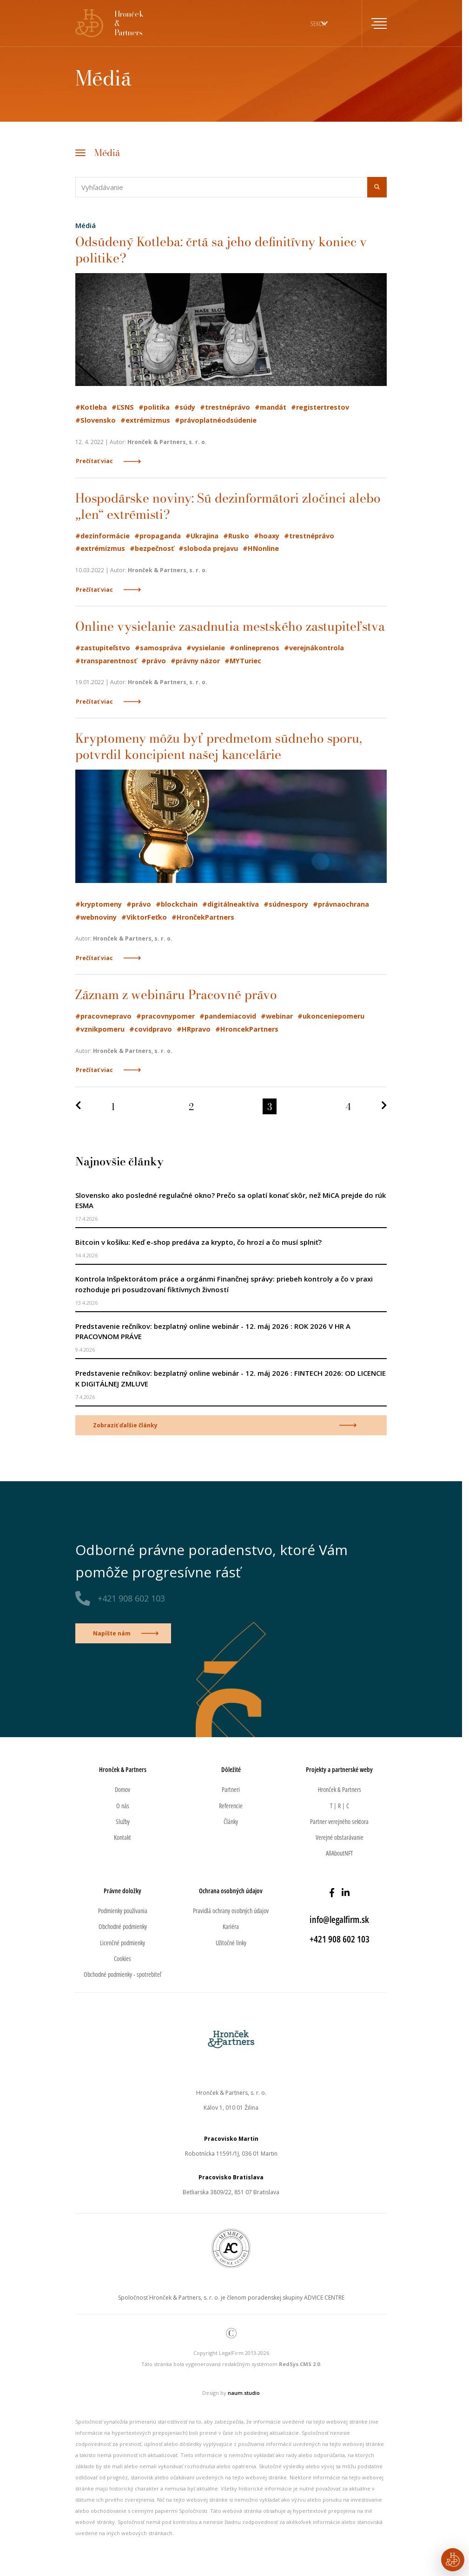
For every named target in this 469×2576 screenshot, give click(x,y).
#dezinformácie (102, 535)
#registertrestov (320, 407)
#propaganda (157, 535)
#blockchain (177, 904)
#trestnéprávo (225, 407)
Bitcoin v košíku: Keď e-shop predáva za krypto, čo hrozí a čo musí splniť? (198, 1242)
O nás (122, 1805)
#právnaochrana (341, 904)
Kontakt (122, 1837)
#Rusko (236, 535)
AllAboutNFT (339, 1853)
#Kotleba (91, 407)
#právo (153, 660)
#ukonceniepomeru (330, 1016)
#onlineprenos (254, 647)
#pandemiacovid (227, 1016)
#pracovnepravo (103, 1016)
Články (231, 1821)
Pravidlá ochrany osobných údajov (231, 1910)
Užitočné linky (231, 1942)
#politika (154, 407)
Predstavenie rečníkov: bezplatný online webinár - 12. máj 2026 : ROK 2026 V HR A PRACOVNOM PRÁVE (212, 1331)
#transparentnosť (106, 660)
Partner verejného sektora (339, 1821)
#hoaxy (266, 535)
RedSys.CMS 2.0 (299, 2363)
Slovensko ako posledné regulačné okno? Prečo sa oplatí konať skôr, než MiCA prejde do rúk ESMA (230, 1200)
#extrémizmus (145, 420)
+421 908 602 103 (131, 1598)
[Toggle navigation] (374, 23)
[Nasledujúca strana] (384, 1106)
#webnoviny (96, 917)
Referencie (231, 1805)
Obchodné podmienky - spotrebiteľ (122, 1974)
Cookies (122, 1958)
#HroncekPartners (246, 1029)
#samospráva (158, 647)
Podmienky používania (122, 1910)
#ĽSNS (123, 407)
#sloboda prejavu (208, 548)
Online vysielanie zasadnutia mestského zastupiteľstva (230, 625)
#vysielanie (205, 647)
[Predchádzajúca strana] (78, 1106)
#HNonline (261, 548)
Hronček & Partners (339, 1789)
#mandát (270, 407)
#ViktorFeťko (144, 917)
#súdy (184, 407)
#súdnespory (286, 904)
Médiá (107, 152)
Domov (122, 1789)
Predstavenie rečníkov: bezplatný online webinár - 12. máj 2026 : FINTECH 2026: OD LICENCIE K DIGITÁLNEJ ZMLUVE (230, 1378)
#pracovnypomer (165, 1016)
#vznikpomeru (100, 1029)
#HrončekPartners (203, 917)
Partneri (231, 1789)
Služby (123, 1821)
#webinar (277, 1016)
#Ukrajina (201, 535)
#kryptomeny (98, 904)
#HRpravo (194, 1029)
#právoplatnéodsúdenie (216, 420)
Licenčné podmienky (122, 1942)
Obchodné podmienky (123, 1926)
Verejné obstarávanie (339, 1837)
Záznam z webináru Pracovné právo (176, 994)
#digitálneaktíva (230, 904)
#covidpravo (150, 1029)
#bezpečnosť (152, 548)
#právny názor (195, 660)
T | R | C (339, 1805)
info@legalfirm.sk (339, 1919)
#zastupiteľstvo (102, 647)
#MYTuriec (243, 660)
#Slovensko (95, 420)
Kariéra (231, 1926)
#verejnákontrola (314, 647)
